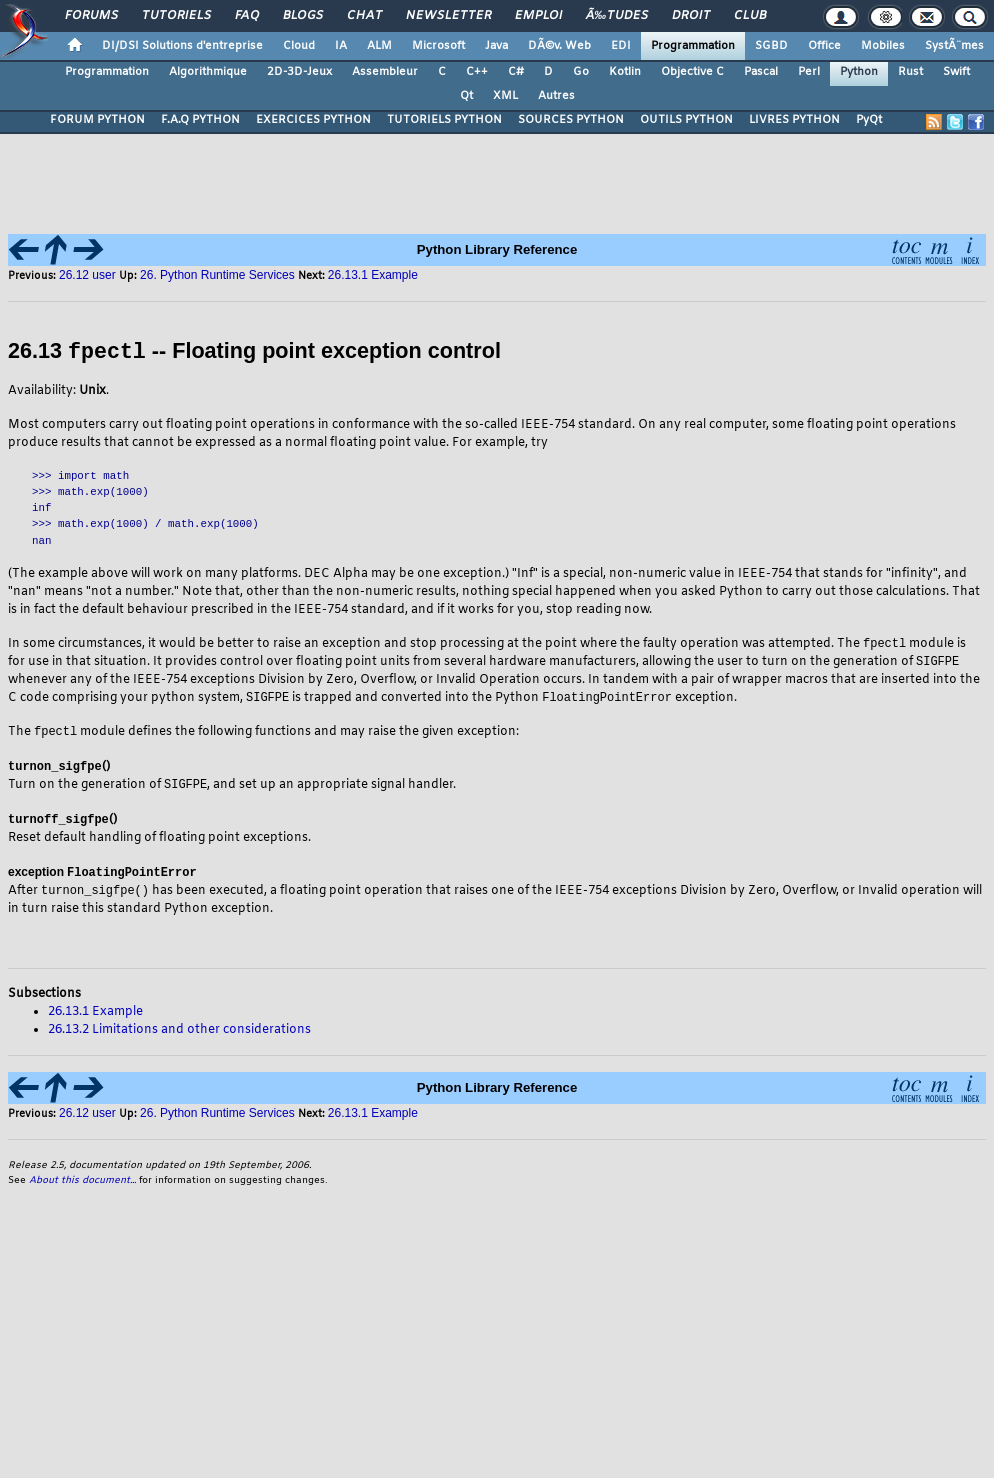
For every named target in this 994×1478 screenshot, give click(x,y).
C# (516, 72)
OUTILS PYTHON (686, 120)
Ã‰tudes (617, 16)
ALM (379, 46)
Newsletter (448, 16)
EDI (621, 46)
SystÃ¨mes (954, 46)
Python (859, 72)
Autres (556, 96)
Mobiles (883, 46)
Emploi (538, 16)
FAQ (247, 16)
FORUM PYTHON (97, 120)
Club (750, 16)
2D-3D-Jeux (299, 72)
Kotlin (625, 72)
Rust (910, 72)
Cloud (299, 46)
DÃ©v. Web (559, 46)
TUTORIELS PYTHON (444, 120)
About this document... (82, 1185)
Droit (691, 16)
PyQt (869, 120)
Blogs (303, 16)
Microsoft (438, 46)
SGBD (771, 46)
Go (581, 72)
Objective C (692, 72)
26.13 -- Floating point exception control (254, 351)
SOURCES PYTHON (571, 120)
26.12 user (89, 275)
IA (341, 46)
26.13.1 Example (373, 275)
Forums (91, 16)
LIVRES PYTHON (794, 120)
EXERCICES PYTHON (313, 120)
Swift (956, 72)
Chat (364, 16)
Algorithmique (208, 72)
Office (824, 46)
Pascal (761, 72)
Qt (466, 96)
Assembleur (385, 72)
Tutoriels (176, 16)
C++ (477, 72)
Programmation (693, 46)
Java (496, 46)
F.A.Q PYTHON (200, 120)
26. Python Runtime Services (217, 275)
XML (505, 96)
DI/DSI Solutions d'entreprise (182, 46)
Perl (809, 72)
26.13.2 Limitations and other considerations (179, 1035)
